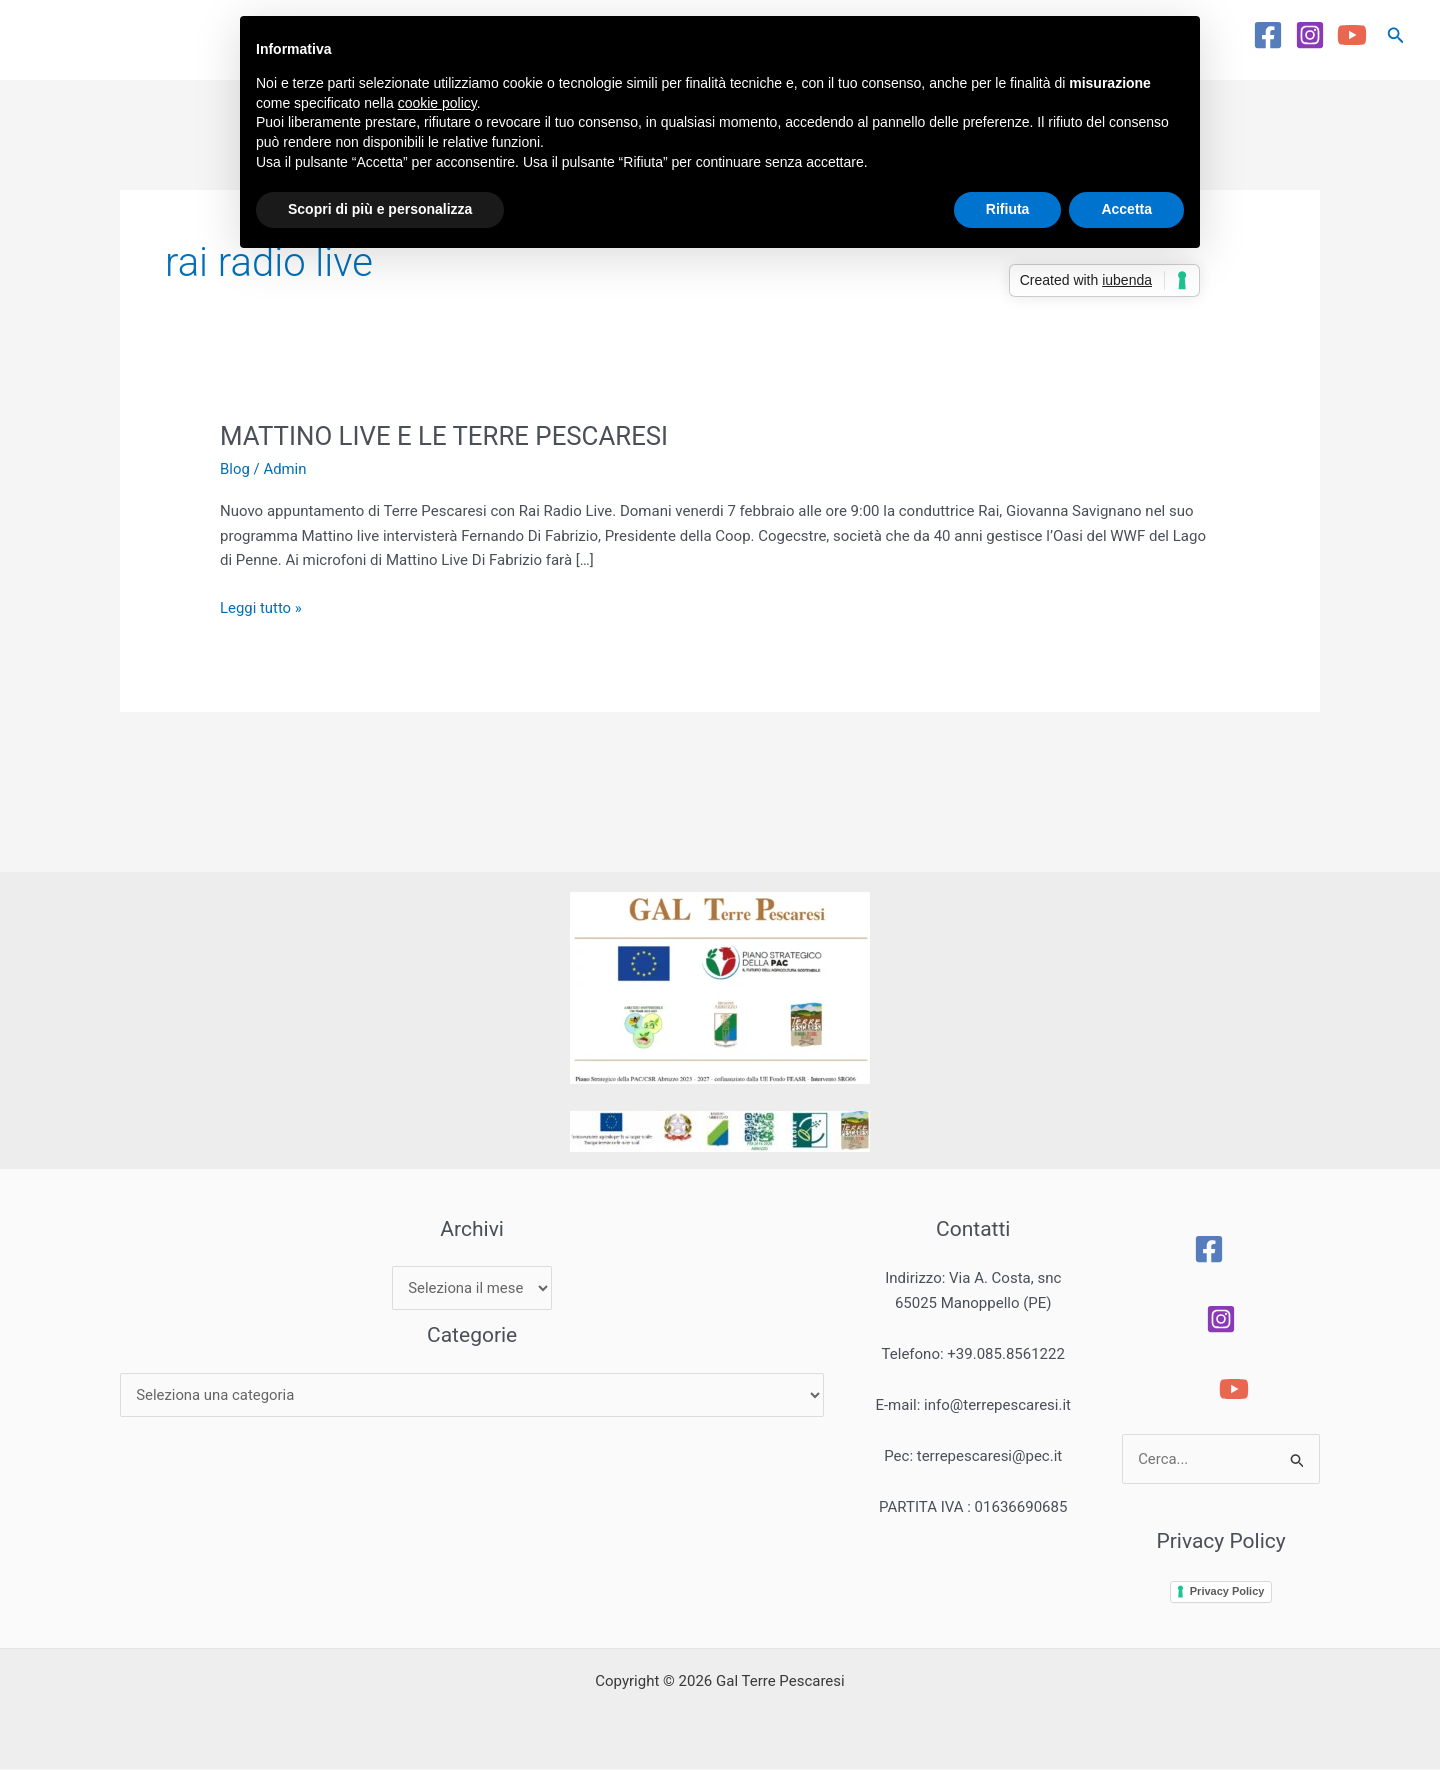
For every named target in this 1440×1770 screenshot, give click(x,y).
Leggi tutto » (261, 606)
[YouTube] (1352, 35)
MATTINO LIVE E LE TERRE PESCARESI (446, 436)
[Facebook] (1268, 35)
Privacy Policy (1228, 1591)
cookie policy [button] (437, 103)
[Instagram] (1310, 35)
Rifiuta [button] (1008, 209)
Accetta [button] (1126, 209)
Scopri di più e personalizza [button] (380, 209)
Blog (235, 469)
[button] (1396, 35)
